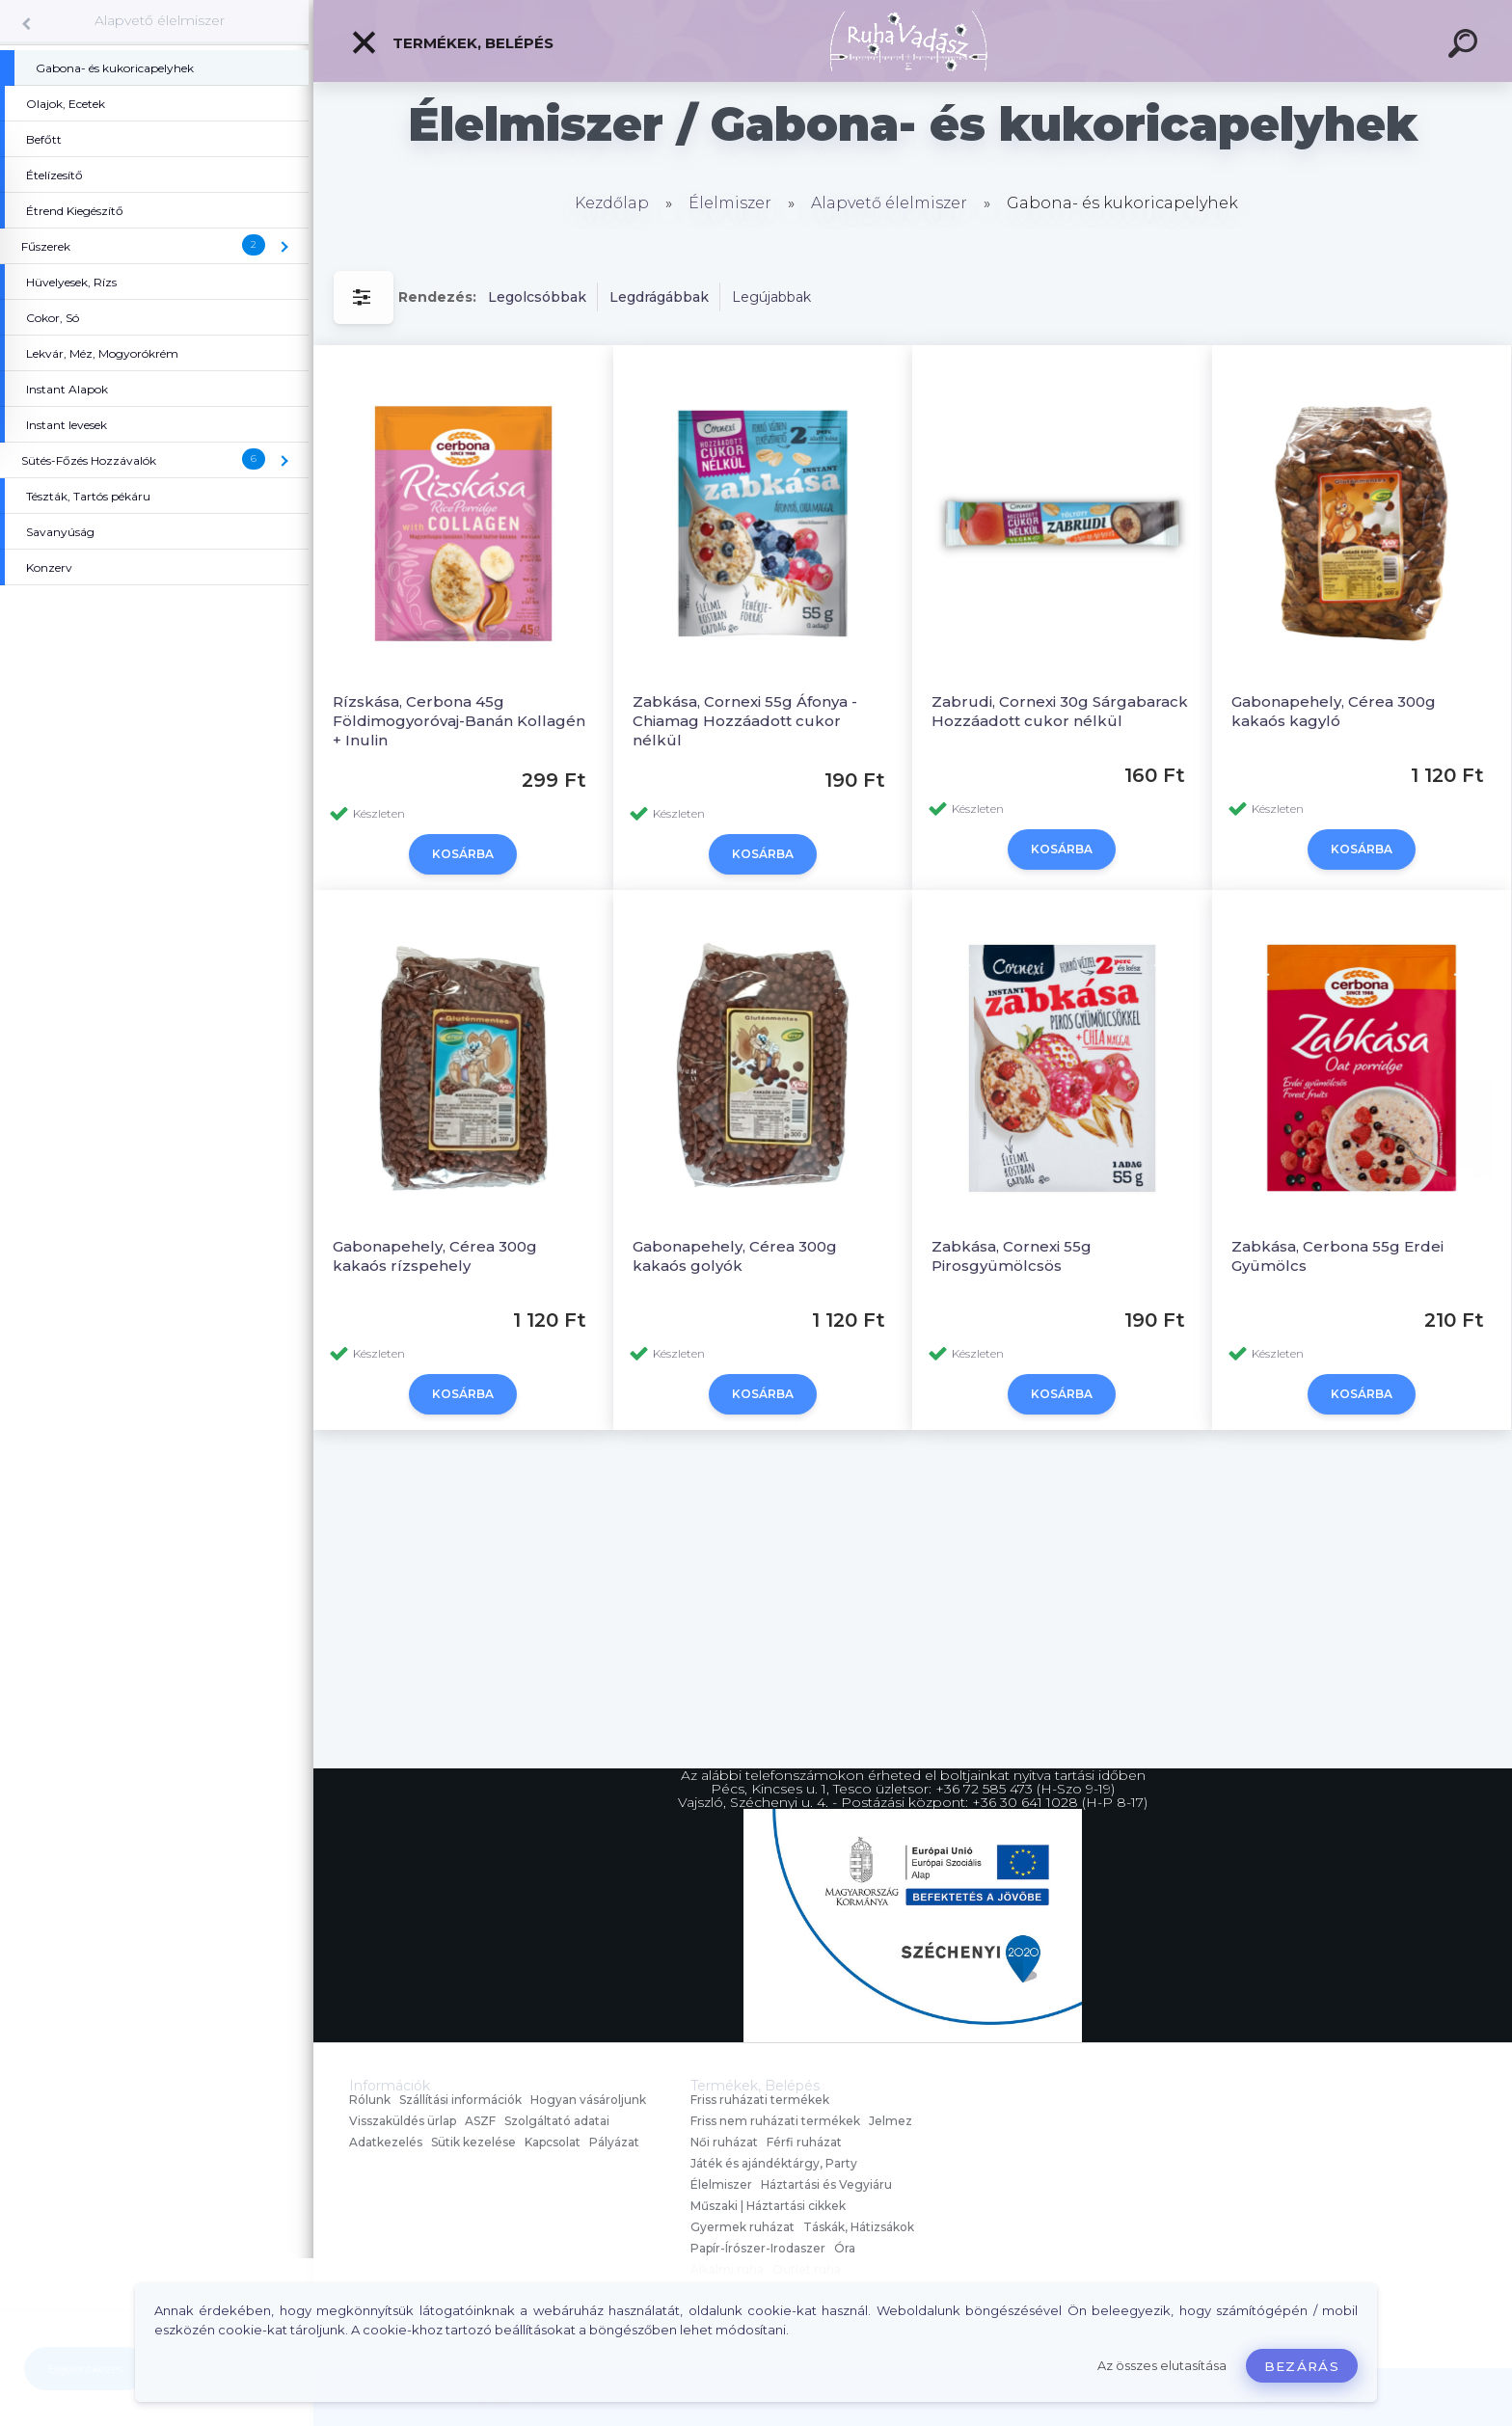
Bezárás (1301, 2366)
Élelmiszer (729, 203)
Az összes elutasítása (1162, 2366)
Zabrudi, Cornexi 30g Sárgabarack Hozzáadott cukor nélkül (1060, 711)
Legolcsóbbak (537, 297)
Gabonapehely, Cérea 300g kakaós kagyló (1333, 711)
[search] (1465, 46)
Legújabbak (771, 297)
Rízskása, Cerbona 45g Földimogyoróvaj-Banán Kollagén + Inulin (459, 720)
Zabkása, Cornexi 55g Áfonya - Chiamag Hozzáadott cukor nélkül (745, 720)
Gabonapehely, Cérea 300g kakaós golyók (735, 1256)
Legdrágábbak (659, 297)
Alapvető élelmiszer (159, 20)
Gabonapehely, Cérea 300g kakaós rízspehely (435, 1256)
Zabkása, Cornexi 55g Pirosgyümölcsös (1012, 1256)
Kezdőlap (612, 203)
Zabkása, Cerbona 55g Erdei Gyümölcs (1337, 1256)
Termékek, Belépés (452, 42)
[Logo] (912, 41)
